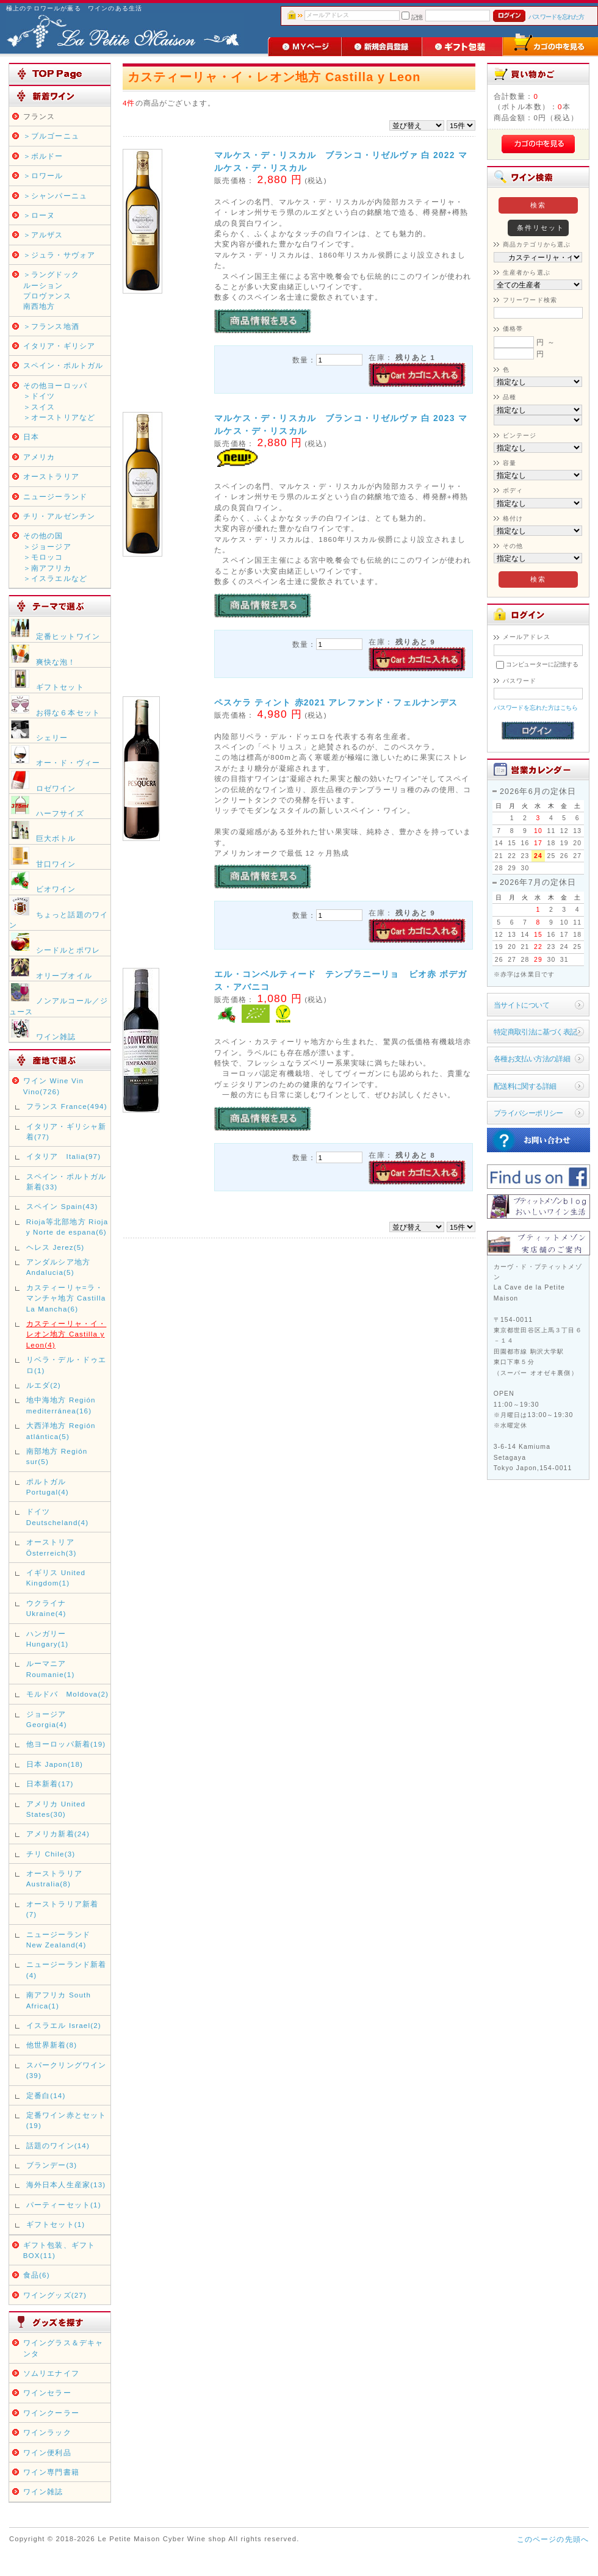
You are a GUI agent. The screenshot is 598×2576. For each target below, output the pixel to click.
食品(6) (36, 2275)
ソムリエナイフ (51, 2373)
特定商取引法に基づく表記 (535, 1032)
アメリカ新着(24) (58, 1834)
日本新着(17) (50, 1784)
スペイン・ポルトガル (63, 365)
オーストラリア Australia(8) (54, 1878)
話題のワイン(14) (58, 2145)
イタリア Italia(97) (63, 1156)
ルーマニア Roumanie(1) (50, 1668)
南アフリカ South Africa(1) (58, 2000)
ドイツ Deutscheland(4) (57, 1516)
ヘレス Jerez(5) (55, 1247)
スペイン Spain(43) (62, 1206)
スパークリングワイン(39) (66, 2070)
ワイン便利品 (47, 2452)
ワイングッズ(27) (55, 2295)
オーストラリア (51, 476)
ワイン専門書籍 (51, 2472)
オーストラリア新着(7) (62, 1909)
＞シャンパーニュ (55, 196)
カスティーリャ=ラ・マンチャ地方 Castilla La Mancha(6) (66, 1298)
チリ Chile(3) (51, 1854)
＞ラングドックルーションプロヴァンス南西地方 (51, 290)
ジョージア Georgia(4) (46, 1719)
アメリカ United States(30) (56, 1809)
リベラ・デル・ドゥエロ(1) (66, 1364)
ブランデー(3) (51, 2165)
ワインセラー (47, 2393)
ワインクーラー (51, 2413)
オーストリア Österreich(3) (51, 1547)
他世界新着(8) (51, 2045)
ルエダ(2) (43, 1385)
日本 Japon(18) (54, 1764)
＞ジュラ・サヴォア (59, 255)
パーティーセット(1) (63, 2205)
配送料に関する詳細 (525, 1086)
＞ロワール (43, 175)
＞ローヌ (39, 215)
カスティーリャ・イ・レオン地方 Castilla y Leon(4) (66, 1334)
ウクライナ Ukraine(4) (50, 1608)
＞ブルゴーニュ (51, 136)
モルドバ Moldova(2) (67, 1694)
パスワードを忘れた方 (556, 16)
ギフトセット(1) (55, 2224)
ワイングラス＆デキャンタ (63, 2348)
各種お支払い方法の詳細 (532, 1059)
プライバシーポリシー (528, 1113)
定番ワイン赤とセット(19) (66, 2120)
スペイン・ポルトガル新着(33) (66, 1181)
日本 (31, 437)
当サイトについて (521, 1005)
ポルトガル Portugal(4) (47, 1486)
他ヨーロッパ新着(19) (66, 1744)
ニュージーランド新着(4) (66, 1969)
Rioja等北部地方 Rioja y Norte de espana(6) (67, 1227)
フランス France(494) (66, 1106)
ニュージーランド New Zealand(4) (58, 1939)
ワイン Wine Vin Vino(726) (53, 1086)
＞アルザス (43, 235)
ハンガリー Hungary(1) (47, 1638)
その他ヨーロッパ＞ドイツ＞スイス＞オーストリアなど (59, 401)
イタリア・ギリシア (59, 346)
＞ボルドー (43, 156)
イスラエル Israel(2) (63, 2025)
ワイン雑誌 (43, 2491)
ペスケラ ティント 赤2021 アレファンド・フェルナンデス (336, 702)
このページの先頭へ (553, 2539)
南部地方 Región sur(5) (57, 1456)
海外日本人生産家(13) (66, 2184)
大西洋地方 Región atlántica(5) (61, 1430)
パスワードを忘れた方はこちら (536, 707)
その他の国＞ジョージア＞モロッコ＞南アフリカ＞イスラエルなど (55, 557)
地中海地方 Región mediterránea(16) (61, 1405)
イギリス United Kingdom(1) (56, 1577)
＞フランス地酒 (51, 326)
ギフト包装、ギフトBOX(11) (59, 2250)
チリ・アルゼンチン (59, 516)
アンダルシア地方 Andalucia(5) (58, 1267)
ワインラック (47, 2432)
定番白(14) (46, 2095)
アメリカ (39, 457)
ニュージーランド (55, 496)
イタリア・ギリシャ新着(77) (66, 1131)
